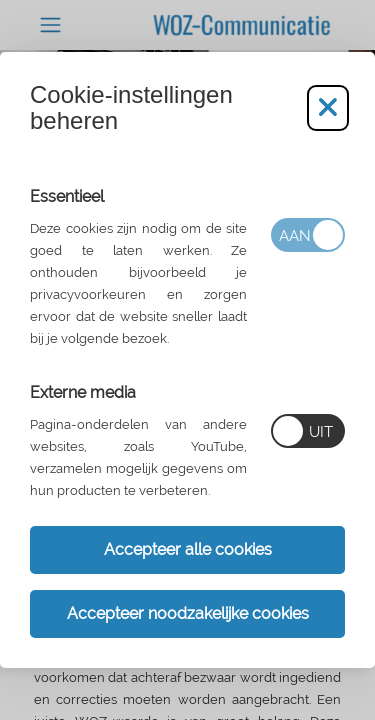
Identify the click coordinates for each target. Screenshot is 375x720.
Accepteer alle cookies (188, 549)
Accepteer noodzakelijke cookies (188, 613)
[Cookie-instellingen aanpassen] (328, 108)
